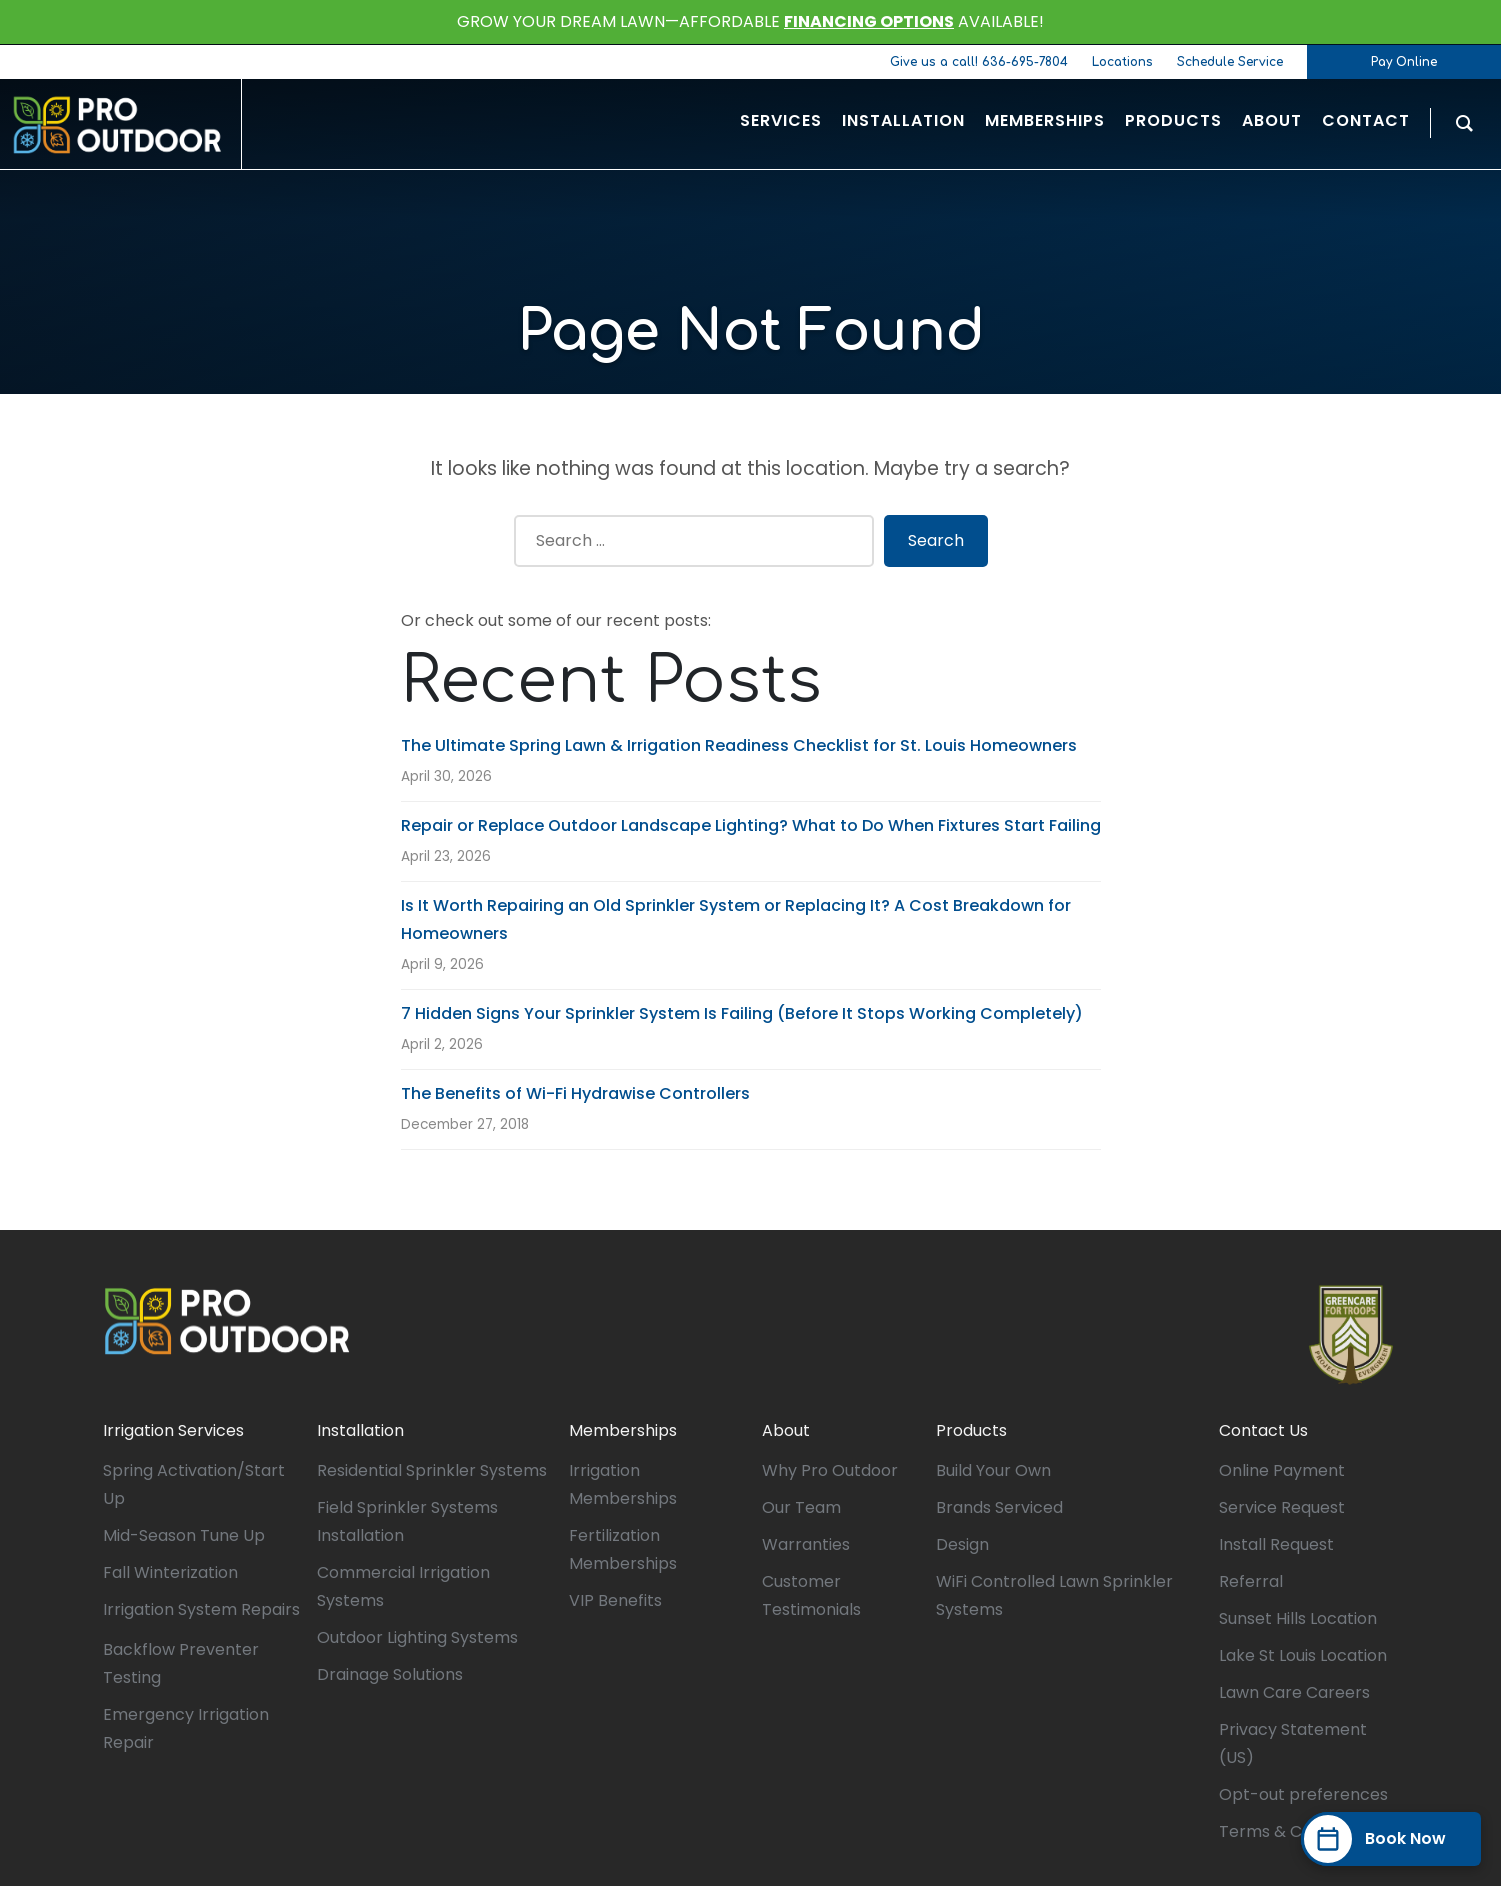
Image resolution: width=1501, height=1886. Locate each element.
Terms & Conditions (1296, 1831)
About (786, 1430)
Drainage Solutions (390, 1674)
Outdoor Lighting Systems (417, 1637)
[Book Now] (1391, 1839)
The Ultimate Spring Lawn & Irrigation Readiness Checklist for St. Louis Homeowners (739, 745)
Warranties (806, 1544)
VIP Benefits (615, 1600)
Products (971, 1430)
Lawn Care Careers (1294, 1692)
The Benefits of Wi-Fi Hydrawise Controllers (575, 1093)
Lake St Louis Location (1303, 1655)
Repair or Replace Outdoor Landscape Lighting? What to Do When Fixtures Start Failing (751, 825)
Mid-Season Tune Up (184, 1535)
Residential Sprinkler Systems (432, 1470)
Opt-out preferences (1303, 1794)
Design (962, 1544)
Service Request (1282, 1507)
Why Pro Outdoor (830, 1470)
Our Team (801, 1507)
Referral (1251, 1581)
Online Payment (1282, 1470)
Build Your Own (993, 1470)
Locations (1122, 62)
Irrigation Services (173, 1430)
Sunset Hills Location (1298, 1618)
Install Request (1276, 1544)
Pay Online (1404, 62)
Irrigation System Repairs (201, 1609)
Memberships (623, 1430)
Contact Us (1263, 1430)
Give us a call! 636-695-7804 (979, 62)
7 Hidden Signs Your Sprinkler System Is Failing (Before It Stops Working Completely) (742, 1013)
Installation (360, 1430)
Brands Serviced (999, 1507)
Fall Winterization (170, 1572)
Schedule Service (1230, 62)
